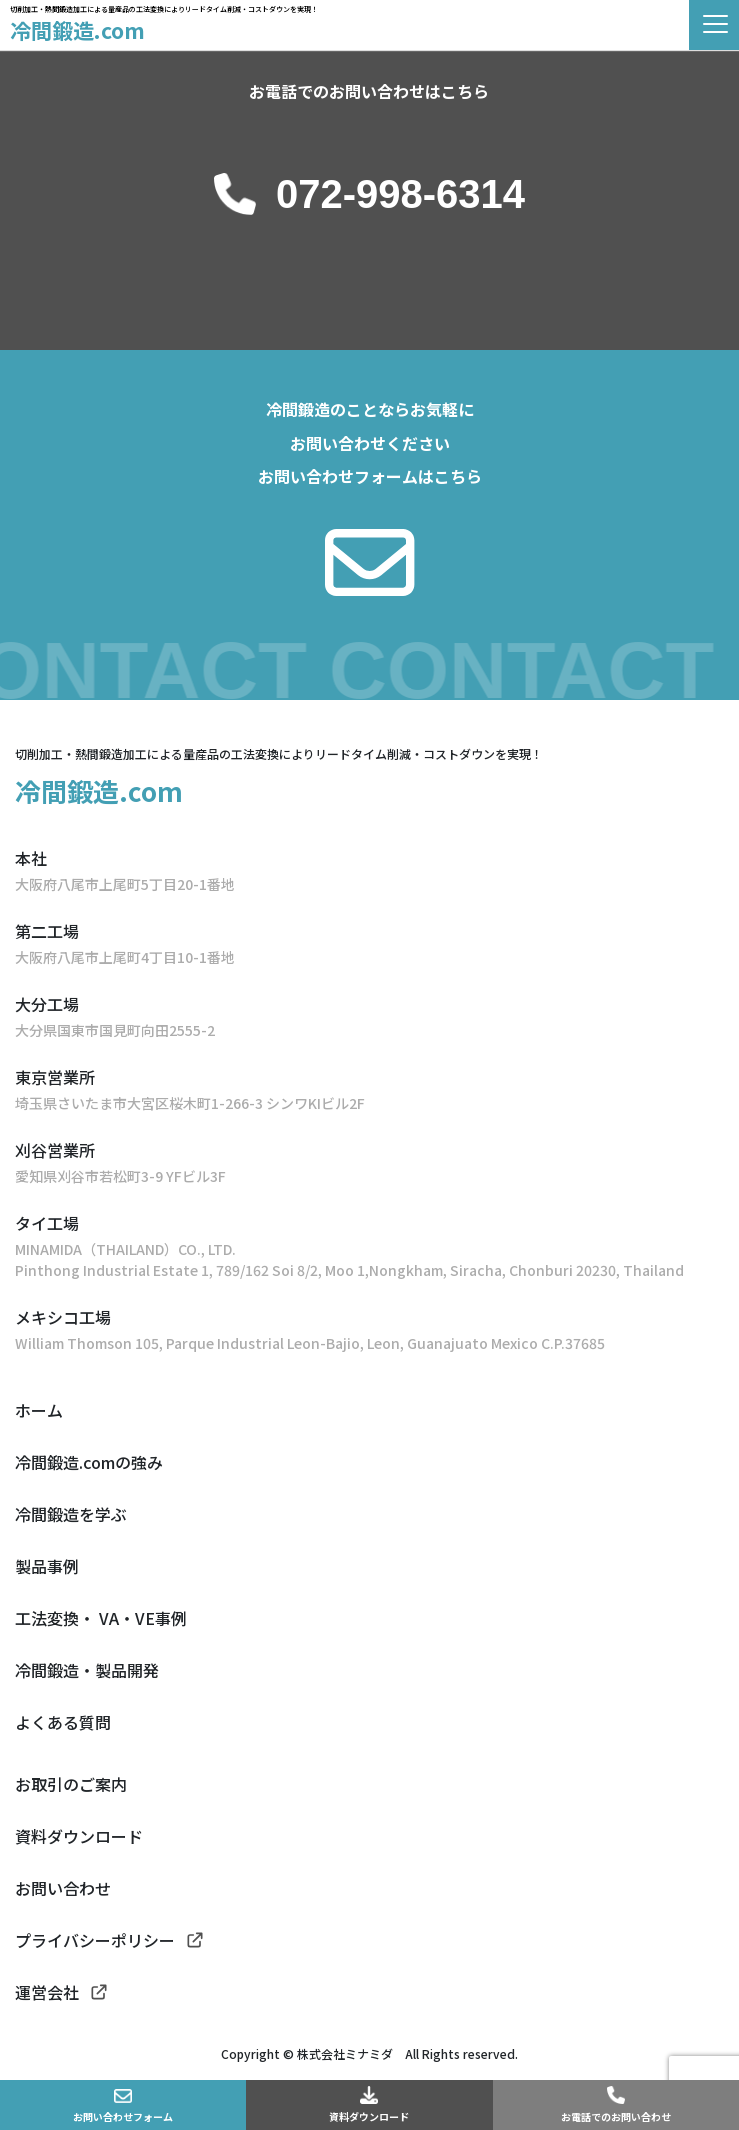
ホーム (39, 1410)
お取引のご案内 (71, 1784)
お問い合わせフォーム (123, 2116)
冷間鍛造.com (77, 30)
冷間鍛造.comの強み (89, 1462)
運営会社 (47, 1992)
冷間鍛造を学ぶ (71, 1514)
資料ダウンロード (369, 2116)
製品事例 (47, 1566)
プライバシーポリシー (95, 1940)
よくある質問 (63, 1722)
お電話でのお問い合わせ (616, 2116)
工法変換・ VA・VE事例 (101, 1618)
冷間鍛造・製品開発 (87, 1670)
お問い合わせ (63, 1888)
